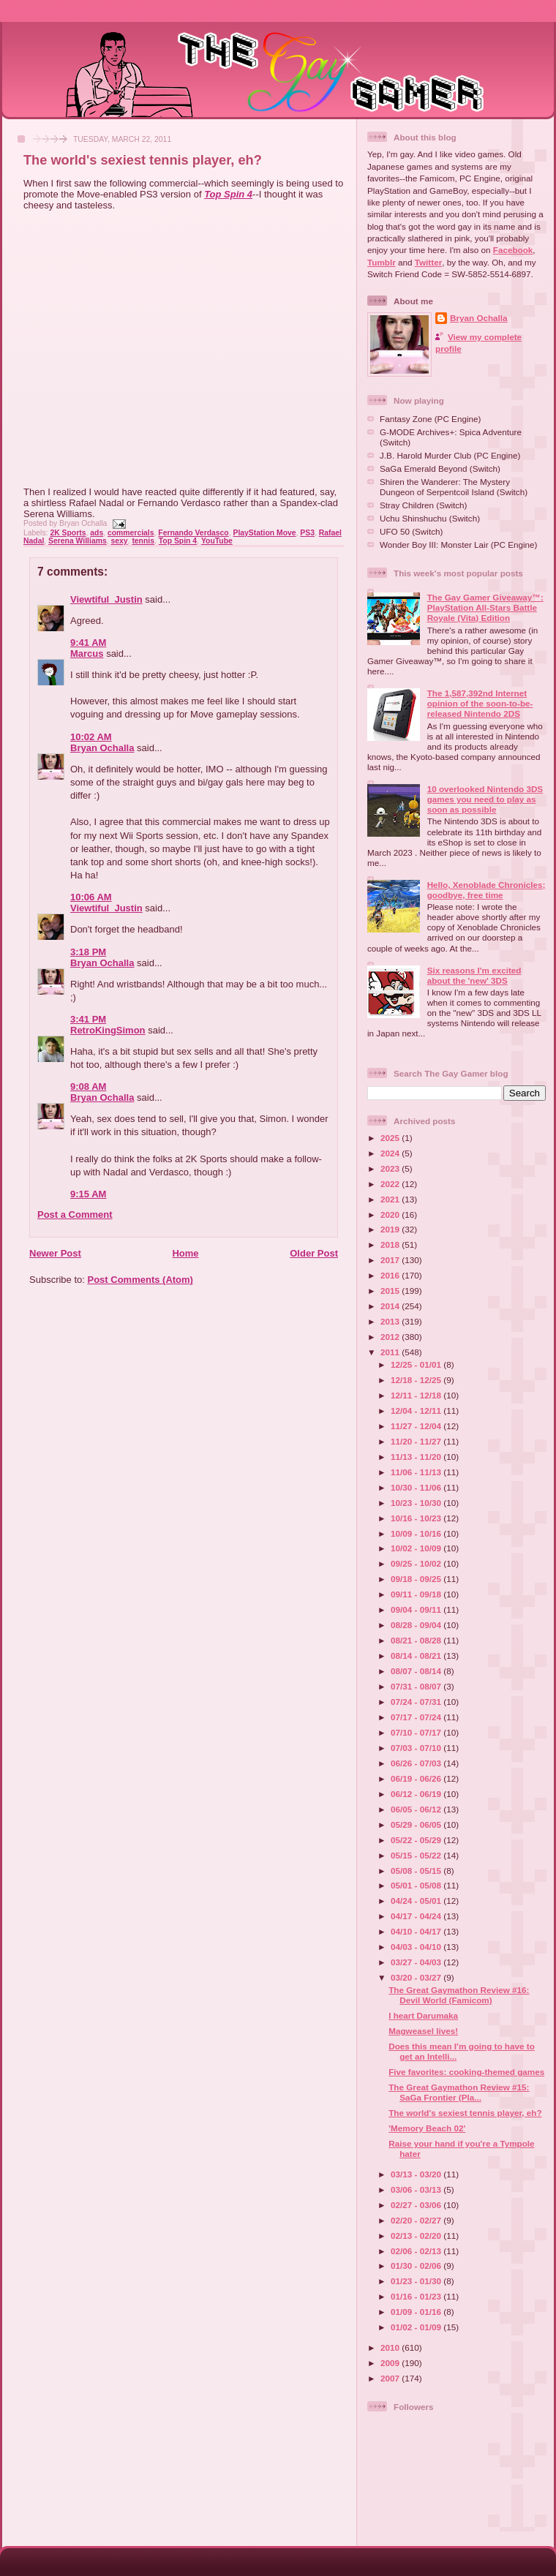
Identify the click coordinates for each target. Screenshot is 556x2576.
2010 (391, 2347)
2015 (391, 1290)
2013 (391, 1321)
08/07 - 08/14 (417, 1671)
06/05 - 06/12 (417, 1809)
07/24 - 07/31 (417, 1701)
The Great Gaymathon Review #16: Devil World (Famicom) (458, 1995)
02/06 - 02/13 (417, 2251)
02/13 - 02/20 (417, 2235)
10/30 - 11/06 (417, 1487)
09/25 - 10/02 (417, 1563)
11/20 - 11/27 (417, 1441)
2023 (391, 1168)
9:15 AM (88, 1194)
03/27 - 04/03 (417, 1962)
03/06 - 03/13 (417, 2189)
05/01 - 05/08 (417, 1885)
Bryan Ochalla (102, 747)
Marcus (87, 653)
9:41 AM (88, 642)
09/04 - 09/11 (417, 1609)
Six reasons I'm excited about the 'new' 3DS (474, 975)
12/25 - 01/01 (417, 1364)
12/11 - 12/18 (417, 1395)
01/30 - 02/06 (417, 2265)
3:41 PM (88, 1019)
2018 (391, 1244)
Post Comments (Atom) (140, 1279)
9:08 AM (88, 1086)
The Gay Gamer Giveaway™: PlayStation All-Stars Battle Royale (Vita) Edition (485, 607)
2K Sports (68, 533)
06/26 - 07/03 (417, 1763)
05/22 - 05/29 (417, 1840)
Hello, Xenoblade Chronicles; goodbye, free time (486, 890)
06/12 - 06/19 (417, 1794)
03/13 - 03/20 (417, 2174)
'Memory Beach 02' (426, 2128)
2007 (391, 2378)
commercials (131, 533)
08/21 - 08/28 (417, 1640)
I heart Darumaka (423, 2015)
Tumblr (381, 262)
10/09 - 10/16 (417, 1533)
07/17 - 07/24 (417, 1717)
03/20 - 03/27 (417, 1977)
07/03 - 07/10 (417, 1747)
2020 (391, 1214)
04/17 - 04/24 (417, 1916)
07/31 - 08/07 (417, 1686)
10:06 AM (91, 897)
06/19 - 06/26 (417, 1778)
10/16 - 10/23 (417, 1518)
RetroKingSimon (108, 1030)
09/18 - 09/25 (417, 1578)
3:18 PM (88, 951)
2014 (391, 1306)
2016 (391, 1275)
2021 (391, 1199)
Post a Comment (75, 1214)
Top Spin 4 (228, 194)
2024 (391, 1153)
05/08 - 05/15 (417, 1870)
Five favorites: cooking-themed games (466, 2071)
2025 (391, 1137)
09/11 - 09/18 (417, 1594)
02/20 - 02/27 (417, 2220)
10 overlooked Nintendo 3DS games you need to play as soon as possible (485, 799)
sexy (118, 541)
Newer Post (55, 1253)
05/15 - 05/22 (417, 1855)
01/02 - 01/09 (417, 2327)
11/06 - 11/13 (417, 1472)
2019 (391, 1229)
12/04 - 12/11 (417, 1410)
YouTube (217, 541)
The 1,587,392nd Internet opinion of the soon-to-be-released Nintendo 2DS (480, 703)
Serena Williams (77, 541)
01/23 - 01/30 (417, 2281)
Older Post (314, 1253)
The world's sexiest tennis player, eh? (142, 160)
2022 (391, 1184)
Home (185, 1253)
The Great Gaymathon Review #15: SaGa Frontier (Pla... (458, 2092)
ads (96, 533)
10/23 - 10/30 (417, 1502)
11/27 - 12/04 (417, 1426)
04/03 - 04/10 (417, 1946)
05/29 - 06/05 (417, 1824)
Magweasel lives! (423, 2030)
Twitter (428, 262)
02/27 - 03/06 (417, 2205)
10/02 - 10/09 (417, 1548)
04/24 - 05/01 (417, 1900)
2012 (391, 1336)
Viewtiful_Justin (106, 599)
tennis (143, 541)
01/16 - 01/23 (417, 2296)
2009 (391, 2363)
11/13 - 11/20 (417, 1456)
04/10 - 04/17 (417, 1931)
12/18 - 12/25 (417, 1380)
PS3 (307, 533)
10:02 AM (91, 736)
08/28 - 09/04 (417, 1625)
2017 (391, 1260)
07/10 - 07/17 (417, 1732)
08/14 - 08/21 (417, 1655)
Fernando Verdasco (193, 533)
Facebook (513, 250)
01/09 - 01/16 (417, 2311)
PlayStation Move (264, 533)
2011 (391, 1352)
